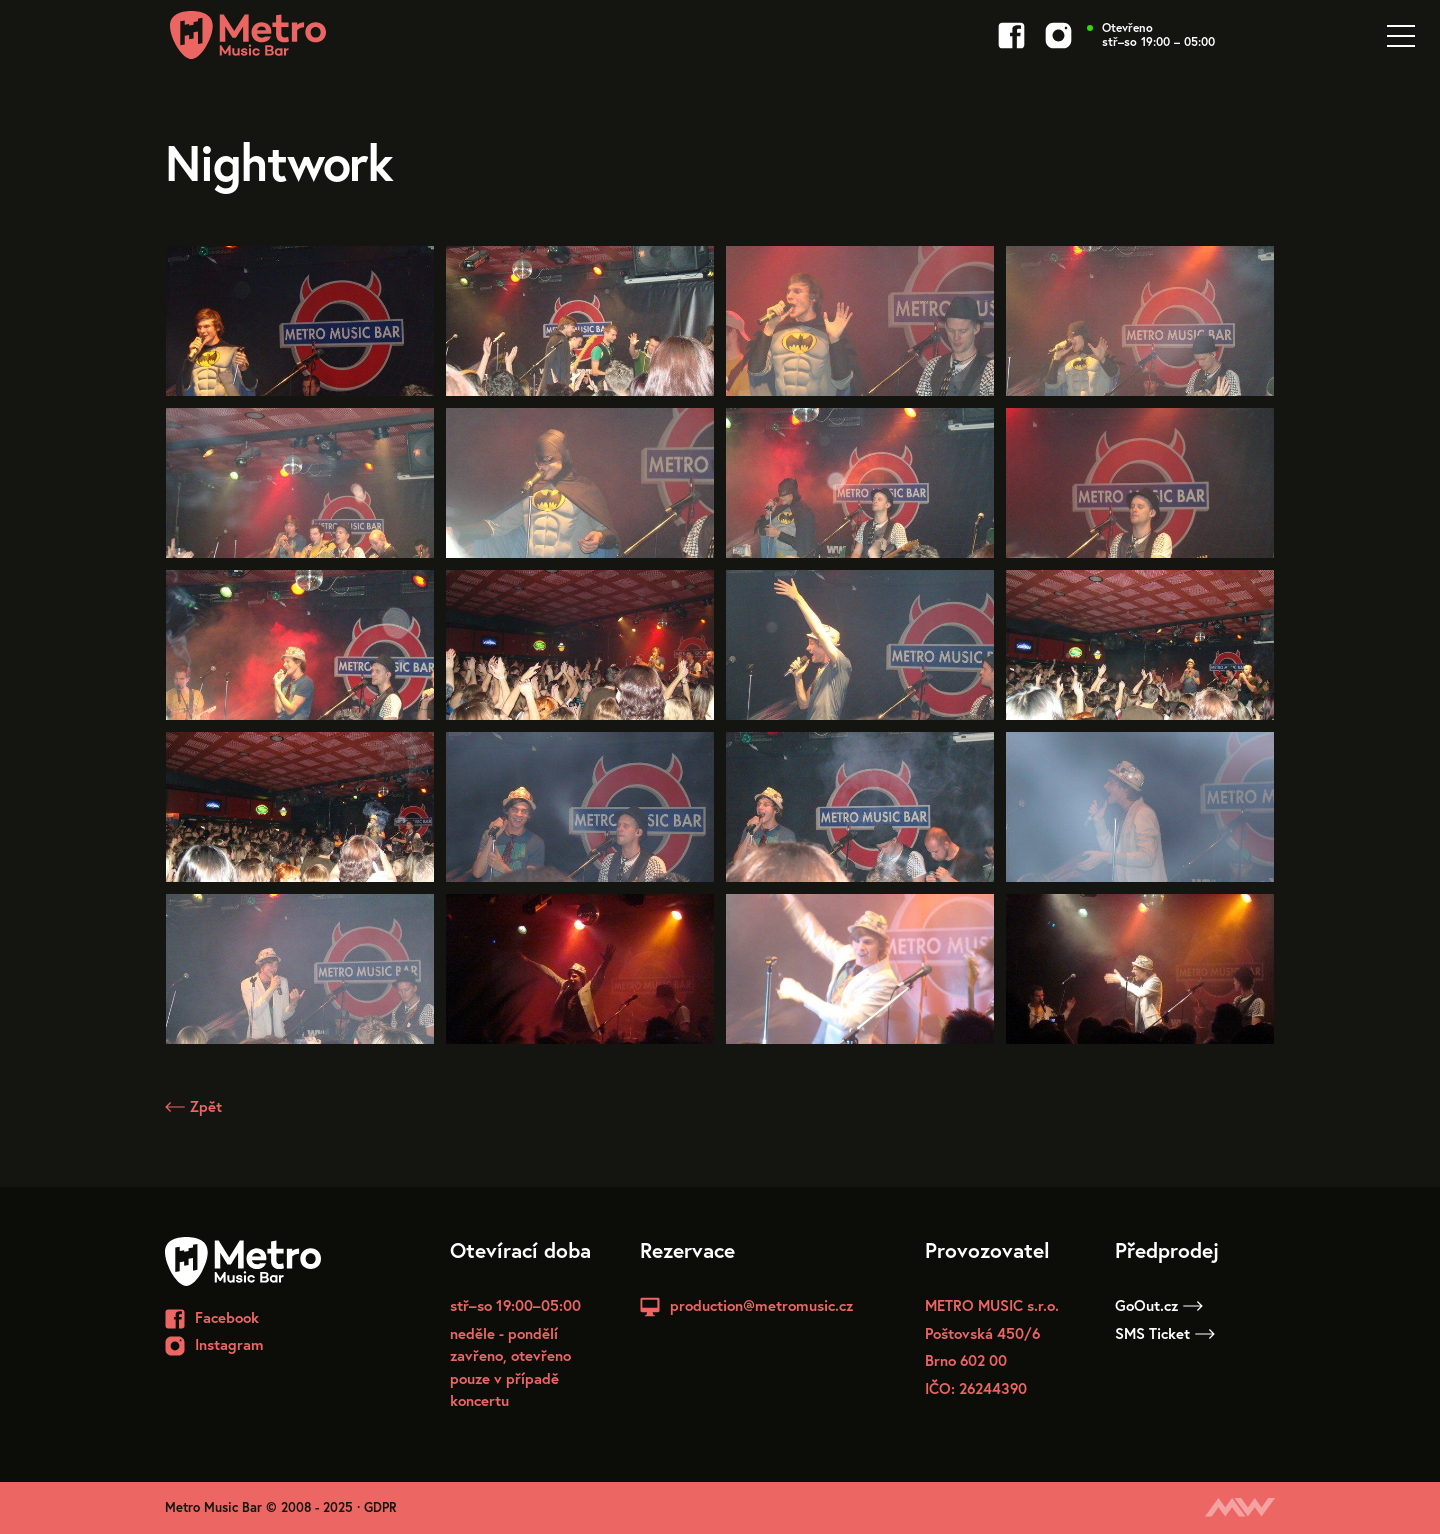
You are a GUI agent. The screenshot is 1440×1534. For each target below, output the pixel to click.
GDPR (380, 1507)
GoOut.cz (1159, 1305)
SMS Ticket (1165, 1333)
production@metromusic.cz (761, 1305)
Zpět (193, 1106)
